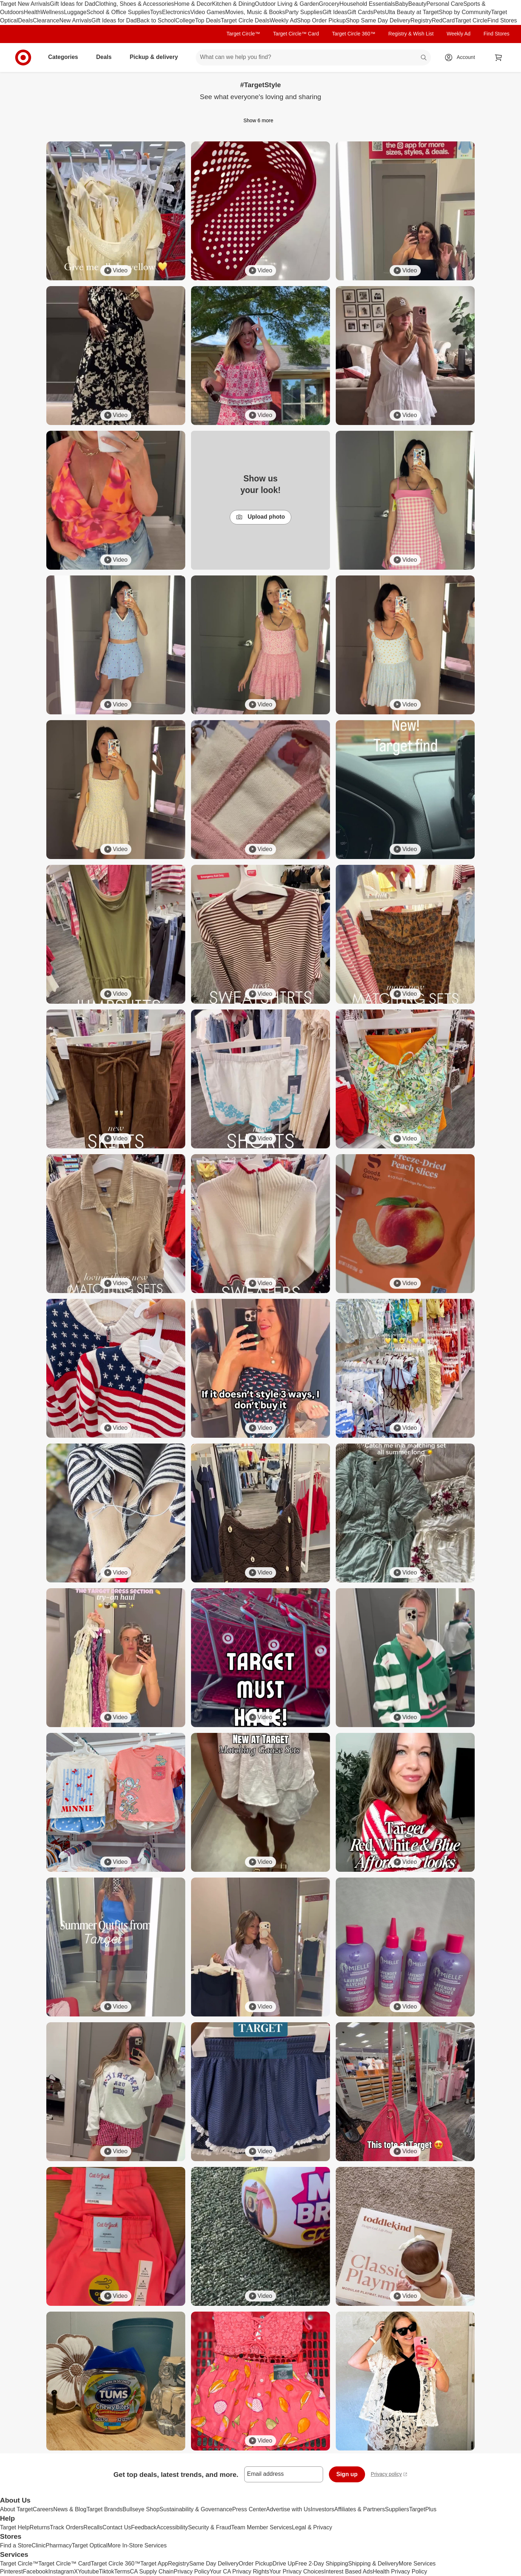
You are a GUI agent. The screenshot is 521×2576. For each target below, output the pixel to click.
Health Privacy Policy (400, 2571)
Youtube (88, 2571)
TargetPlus (423, 2509)
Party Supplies (303, 12)
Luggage (75, 12)
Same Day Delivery (214, 2563)
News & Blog (69, 2509)
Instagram (61, 2571)
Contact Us (116, 2527)
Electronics (176, 12)
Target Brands (104, 2509)
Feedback (143, 2527)
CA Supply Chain (152, 2571)
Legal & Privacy (312, 2527)
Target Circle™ (243, 34)
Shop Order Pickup (321, 20)
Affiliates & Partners (359, 2509)
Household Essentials (367, 4)
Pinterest (11, 2571)
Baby (401, 4)
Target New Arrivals (25, 4)
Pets (379, 12)
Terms (122, 2571)
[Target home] (23, 57)
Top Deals (208, 20)
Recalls (93, 2527)
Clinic (38, 2545)
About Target (16, 2509)
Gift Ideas (334, 12)
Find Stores (502, 20)
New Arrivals (75, 20)
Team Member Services (261, 2527)
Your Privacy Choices (296, 2571)
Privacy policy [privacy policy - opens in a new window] (389, 2475)
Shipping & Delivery (373, 2563)
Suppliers (397, 2509)
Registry (421, 20)
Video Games (207, 12)
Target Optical (89, 2545)
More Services (417, 2563)
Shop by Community (465, 12)
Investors (322, 2509)
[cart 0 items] (499, 57)
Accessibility (172, 2527)
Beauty (417, 4)
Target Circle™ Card (296, 34)
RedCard (443, 20)
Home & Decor (193, 4)
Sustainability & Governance (196, 2509)
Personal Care (444, 4)
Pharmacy (59, 2545)
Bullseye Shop (141, 2509)
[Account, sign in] (462, 57)
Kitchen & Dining (233, 4)
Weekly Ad (283, 20)
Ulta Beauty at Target (412, 12)
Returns (40, 2527)
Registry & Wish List (410, 34)
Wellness (52, 12)
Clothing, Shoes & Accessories (134, 4)
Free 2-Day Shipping (321, 2563)
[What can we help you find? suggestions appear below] (313, 57)
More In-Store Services (137, 2545)
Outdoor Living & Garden (287, 4)
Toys (156, 12)
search (424, 58)
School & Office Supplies (118, 12)
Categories (66, 57)
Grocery (329, 4)
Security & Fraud (209, 2527)
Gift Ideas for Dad (72, 4)
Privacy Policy (192, 2571)
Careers (43, 2509)
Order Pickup (255, 2563)
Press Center (249, 2509)
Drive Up (283, 2563)
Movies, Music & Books (255, 12)
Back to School (156, 20)
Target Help (15, 2527)
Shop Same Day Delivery (378, 20)
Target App (154, 2563)
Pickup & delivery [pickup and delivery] (156, 57)
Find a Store (15, 2545)
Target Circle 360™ (353, 34)
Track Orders (67, 2527)
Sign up (347, 2474)
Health (32, 12)
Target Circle (471, 20)
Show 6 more (260, 120)
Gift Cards (360, 12)
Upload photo (260, 517)
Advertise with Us (288, 2509)
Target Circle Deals (245, 20)
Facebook (35, 2571)
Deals (25, 20)
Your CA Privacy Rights (240, 2571)
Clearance (46, 20)
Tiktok (106, 2571)
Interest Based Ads (348, 2571)
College (185, 20)
